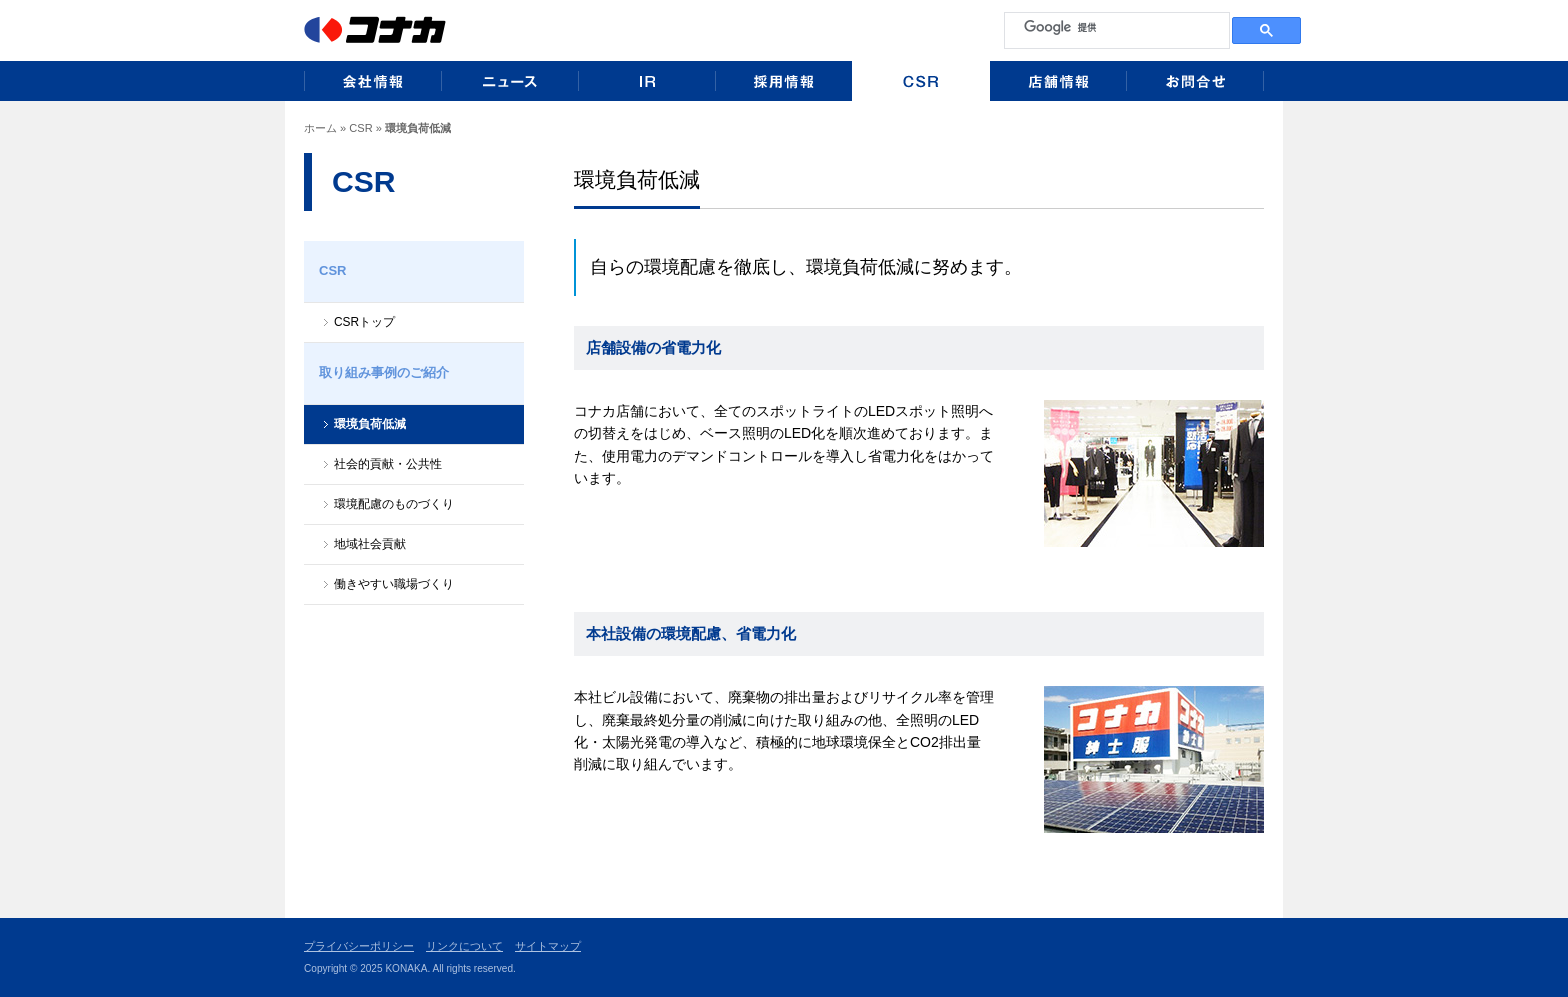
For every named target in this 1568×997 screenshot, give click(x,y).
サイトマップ (548, 946)
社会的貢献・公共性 (388, 464)
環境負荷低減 (370, 424)
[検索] (1115, 27)
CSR (360, 128)
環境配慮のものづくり (394, 504)
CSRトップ (364, 322)
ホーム (320, 128)
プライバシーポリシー (359, 946)
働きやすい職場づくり (394, 584)
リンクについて (464, 946)
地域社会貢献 (370, 544)
